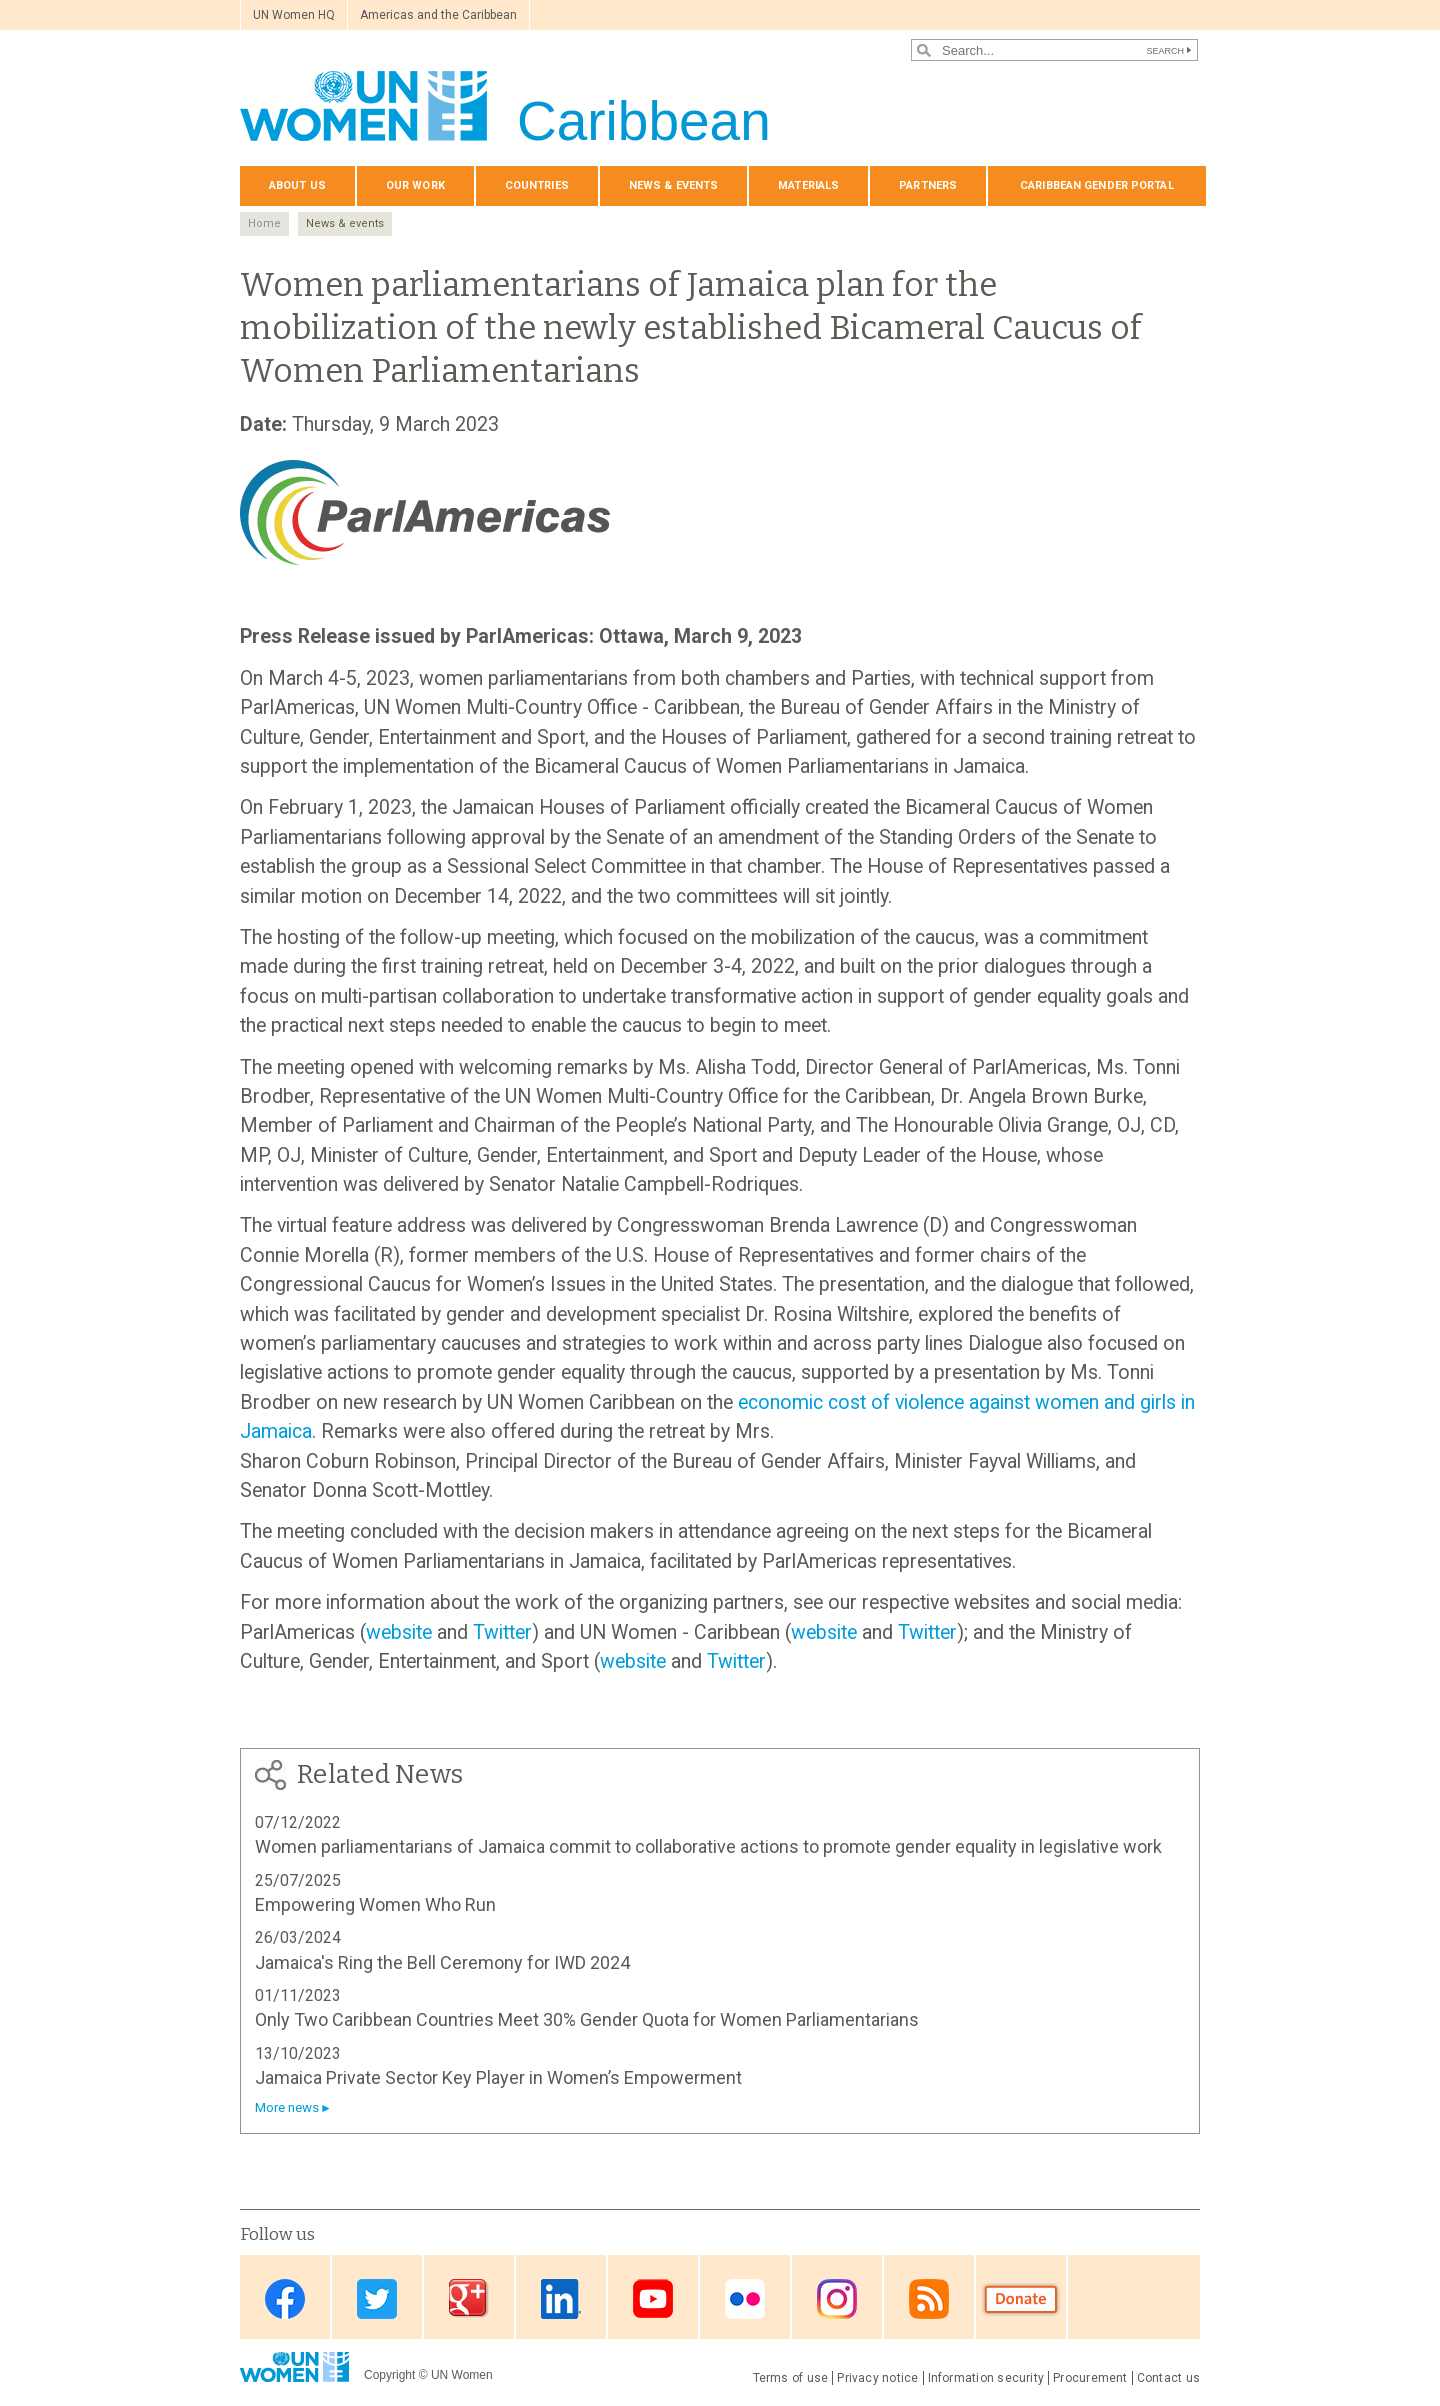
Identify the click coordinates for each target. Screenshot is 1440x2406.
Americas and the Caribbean (438, 15)
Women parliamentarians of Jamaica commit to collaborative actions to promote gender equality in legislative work (708, 1846)
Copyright (389, 2375)
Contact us (1168, 2378)
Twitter (502, 1632)
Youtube (653, 2298)
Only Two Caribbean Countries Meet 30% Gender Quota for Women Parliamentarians (587, 2019)
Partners (928, 185)
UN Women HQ (294, 15)
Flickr (745, 2298)
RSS (929, 2298)
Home (264, 223)
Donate (1021, 2298)
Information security (986, 2378)
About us (297, 185)
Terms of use (791, 2378)
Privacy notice (877, 2378)
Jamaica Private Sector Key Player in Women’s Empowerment (498, 2077)
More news (287, 2107)
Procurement (1090, 2378)
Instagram (837, 2298)
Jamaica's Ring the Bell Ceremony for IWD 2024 (442, 1962)
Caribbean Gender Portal (1097, 185)
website (399, 1632)
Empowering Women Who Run (375, 1904)
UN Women (462, 2375)
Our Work (415, 185)
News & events (673, 185)
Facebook (285, 2298)
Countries (537, 185)
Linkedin (561, 2298)
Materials (808, 185)
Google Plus (469, 2298)
